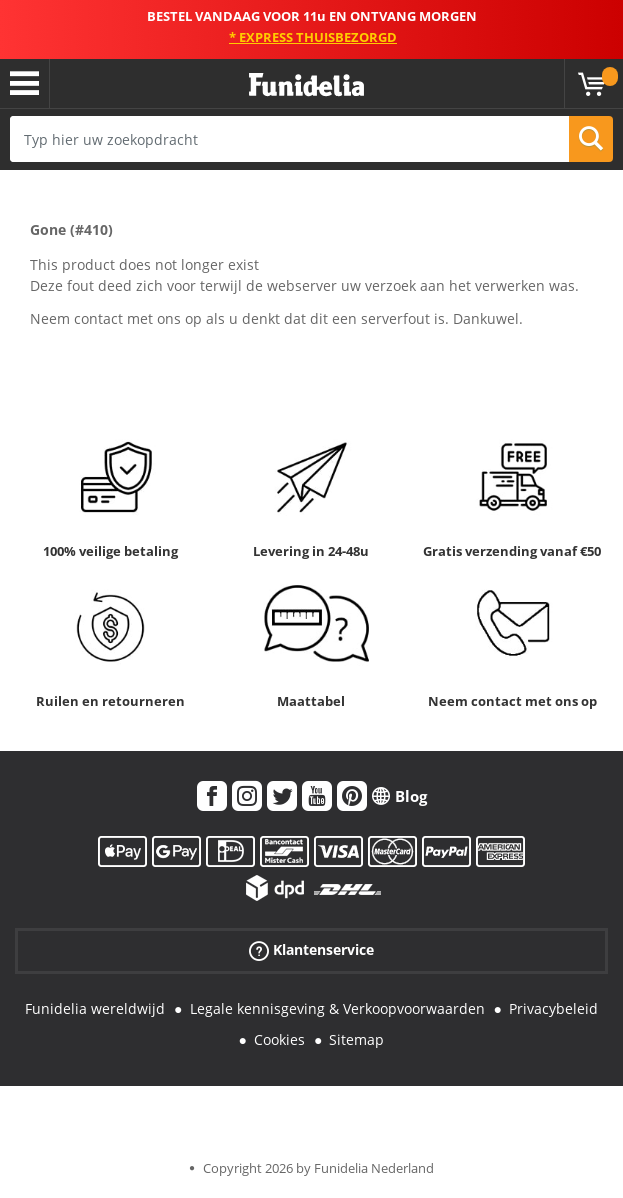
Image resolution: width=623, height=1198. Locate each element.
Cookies (279, 1039)
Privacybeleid (553, 1008)
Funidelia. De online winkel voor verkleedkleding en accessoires (306, 85)
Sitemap (356, 1039)
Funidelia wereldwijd (95, 1008)
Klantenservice (311, 950)
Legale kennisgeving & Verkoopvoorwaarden (337, 1008)
